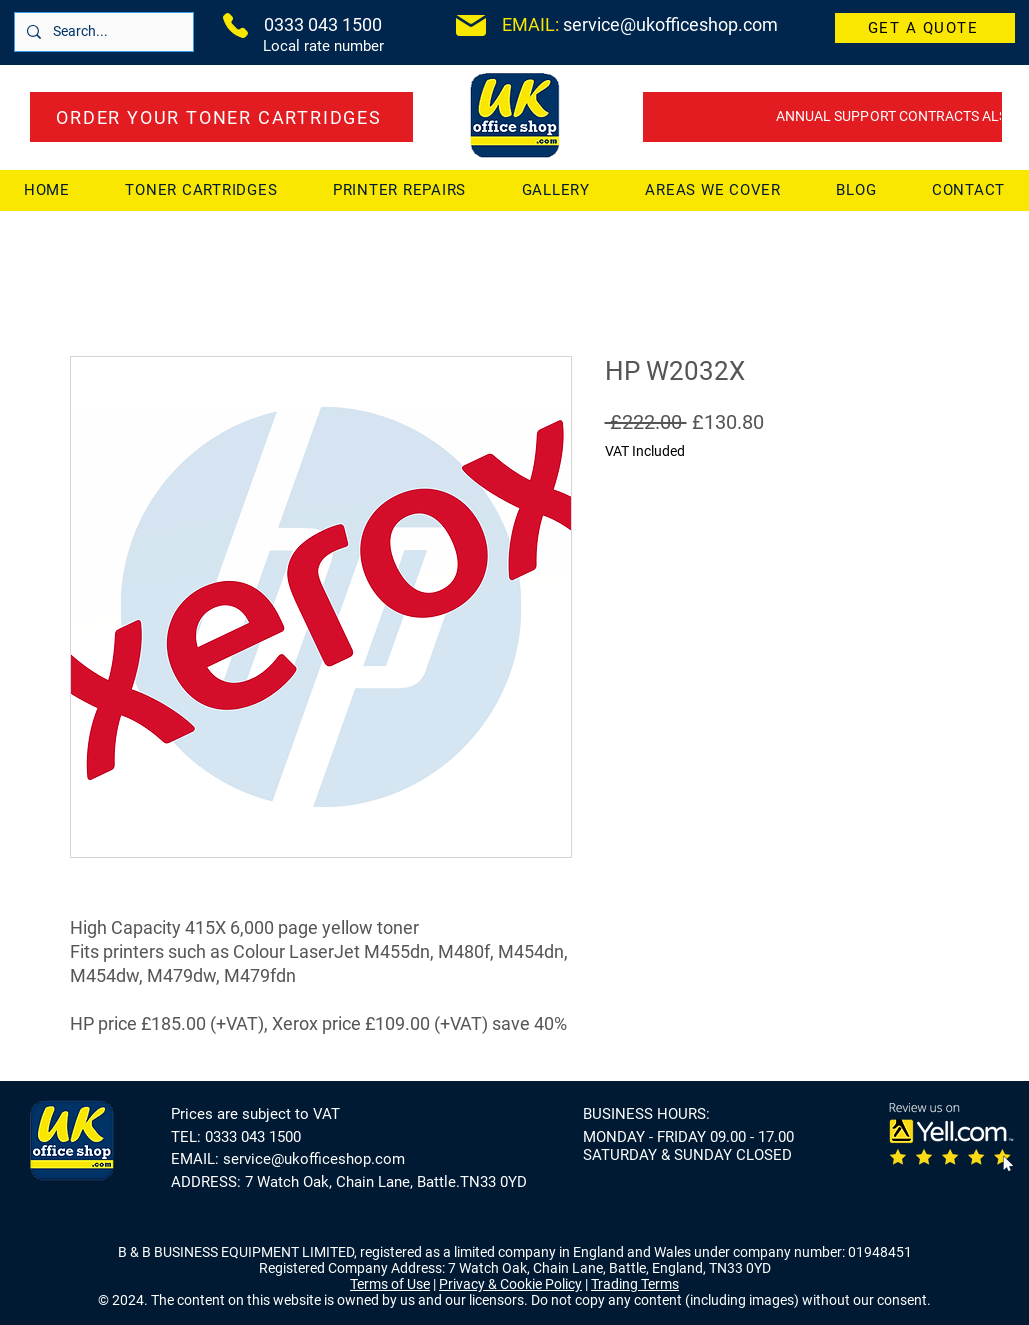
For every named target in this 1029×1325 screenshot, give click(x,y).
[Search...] (102, 32)
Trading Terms (635, 1284)
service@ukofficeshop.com (314, 1159)
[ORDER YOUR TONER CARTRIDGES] (221, 117)
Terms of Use (390, 1284)
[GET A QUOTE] (925, 28)
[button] (713, 190)
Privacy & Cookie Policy (510, 1284)
